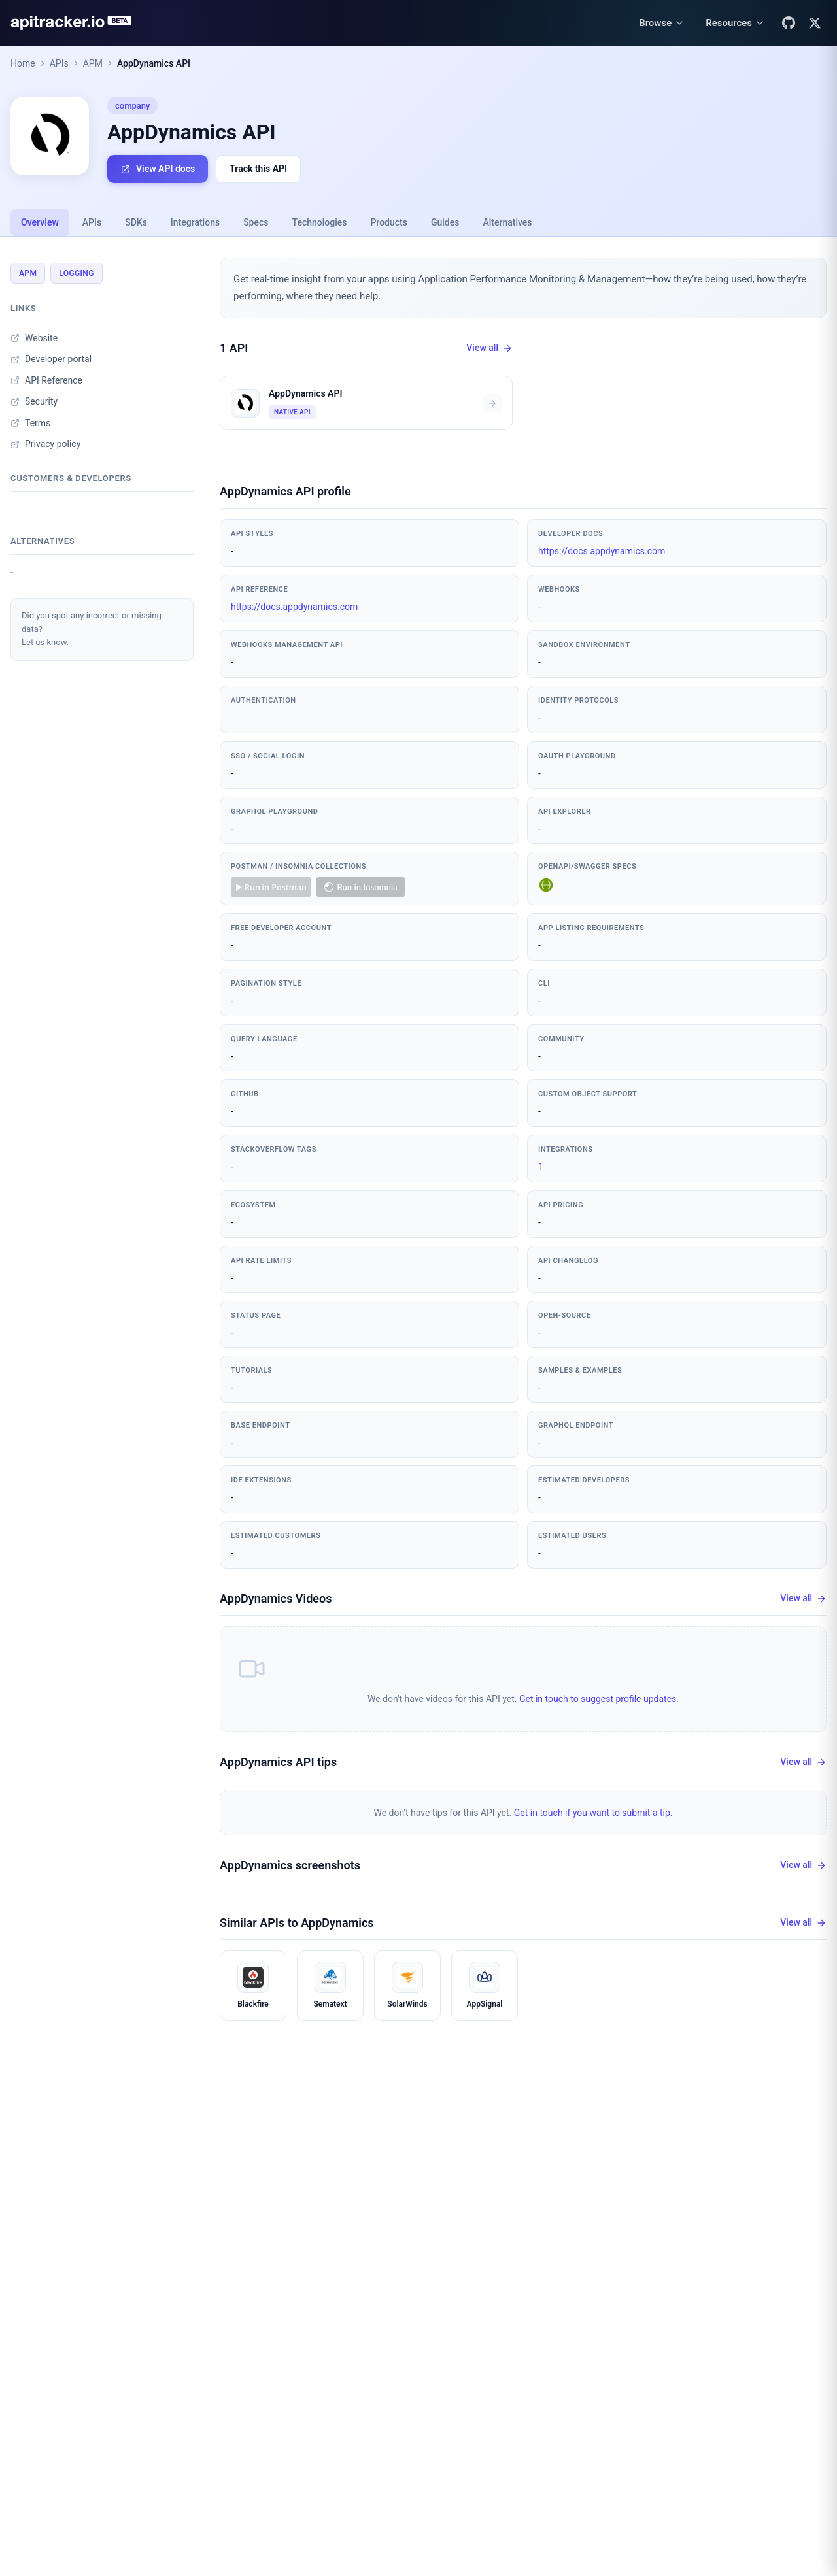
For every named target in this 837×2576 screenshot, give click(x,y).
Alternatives (507, 222)
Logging (76, 273)
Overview (40, 222)
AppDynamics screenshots (290, 1865)
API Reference (46, 380)
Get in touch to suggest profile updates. (599, 1699)
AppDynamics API (153, 63)
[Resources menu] (735, 23)
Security (34, 401)
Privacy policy (45, 444)
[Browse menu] (662, 23)
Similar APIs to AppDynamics (297, 1923)
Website (34, 338)
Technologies (319, 222)
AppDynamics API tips (278, 1762)
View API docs (157, 169)
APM (93, 63)
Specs (255, 222)
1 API (234, 348)
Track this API (258, 168)
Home (22, 63)
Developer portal (51, 359)
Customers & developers (70, 478)
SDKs (136, 222)
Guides (445, 222)
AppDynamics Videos (276, 1598)
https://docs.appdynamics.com (601, 551)
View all (489, 348)
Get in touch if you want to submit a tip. (593, 1812)
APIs (59, 63)
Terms (30, 423)
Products (388, 222)
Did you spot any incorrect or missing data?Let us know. (92, 629)
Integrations (195, 222)
